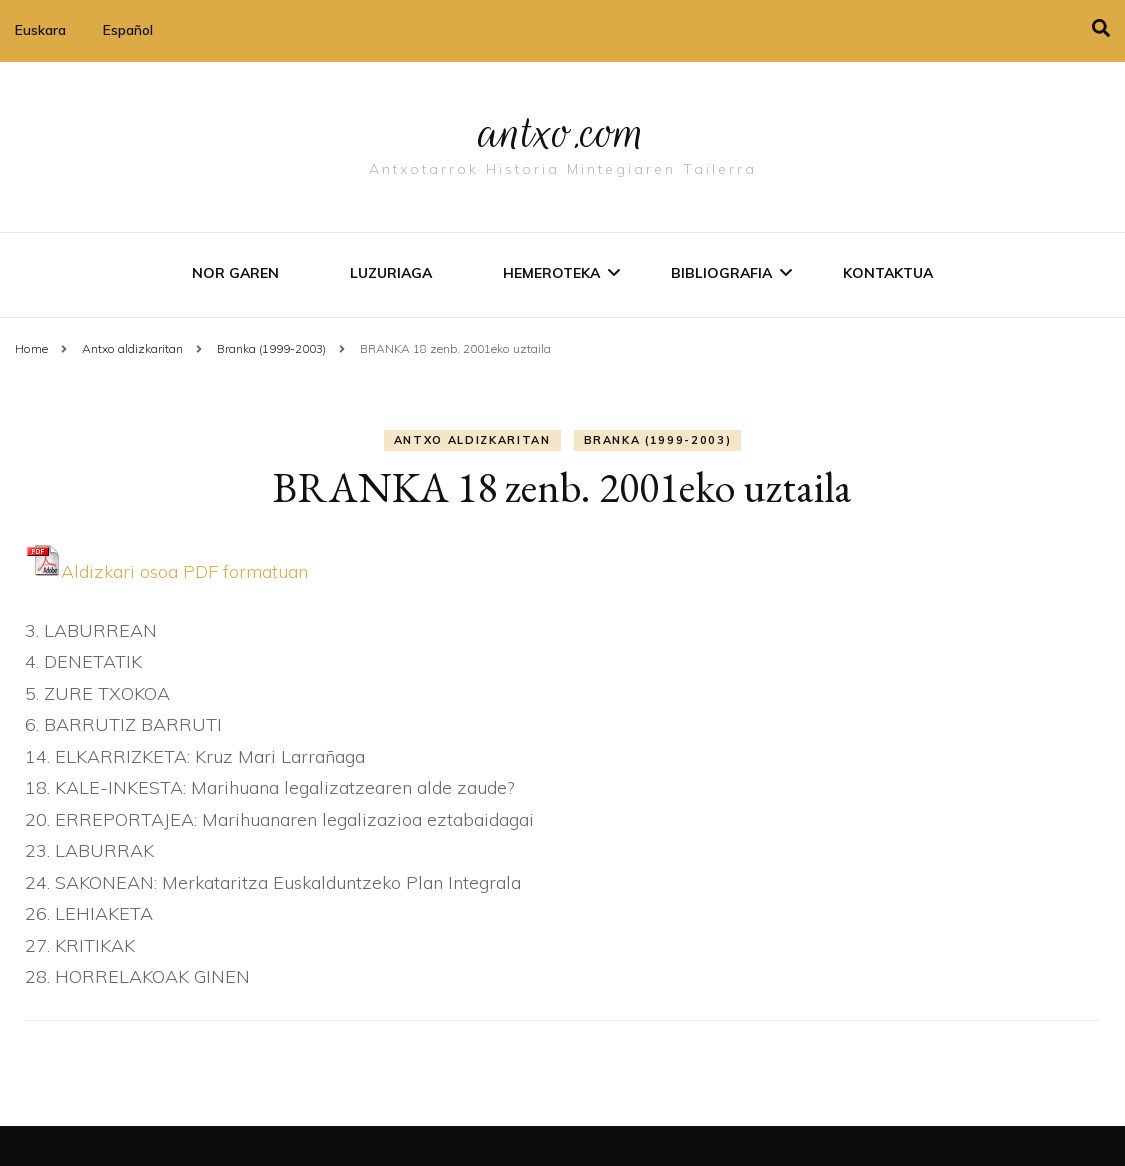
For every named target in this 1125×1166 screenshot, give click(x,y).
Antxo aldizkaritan (472, 440)
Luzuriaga (391, 273)
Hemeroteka (551, 273)
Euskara (40, 30)
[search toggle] (1101, 28)
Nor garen (235, 273)
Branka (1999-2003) (658, 440)
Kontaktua (888, 273)
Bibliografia (721, 273)
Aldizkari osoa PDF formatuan (166, 571)
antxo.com (563, 132)
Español (128, 30)
